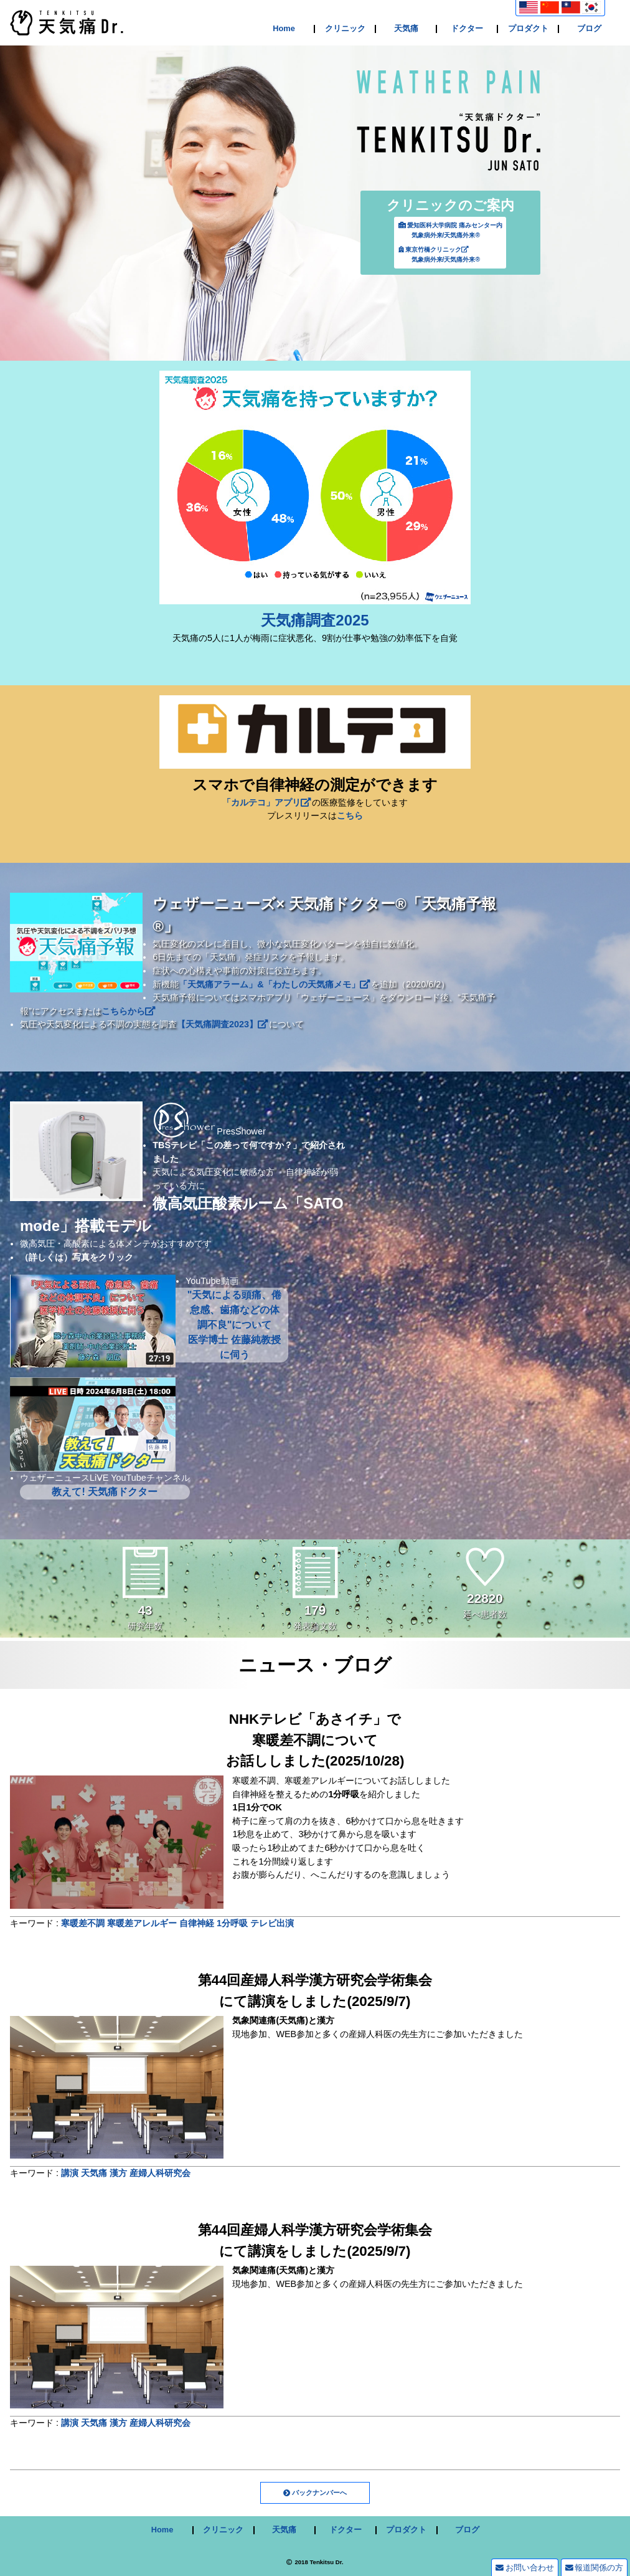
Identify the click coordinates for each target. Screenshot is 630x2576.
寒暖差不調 (83, 1923)
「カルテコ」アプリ (266, 802)
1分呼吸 (232, 1923)
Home (284, 29)
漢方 (118, 2173)
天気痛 (406, 29)
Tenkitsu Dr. (326, 2562)
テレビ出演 (272, 1923)
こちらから (128, 1011)
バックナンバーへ (319, 2493)
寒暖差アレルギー (142, 1923)
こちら (350, 815)
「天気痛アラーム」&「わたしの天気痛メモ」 (274, 984)
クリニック (345, 29)
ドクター (467, 29)
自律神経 (196, 1923)
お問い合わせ (524, 2567)
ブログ (589, 29)
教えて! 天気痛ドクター (105, 1491)
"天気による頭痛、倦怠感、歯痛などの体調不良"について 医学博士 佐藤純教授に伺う (234, 1325)
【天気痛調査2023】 (222, 1024)
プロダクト (528, 29)
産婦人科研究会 (159, 2173)
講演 (69, 2173)
